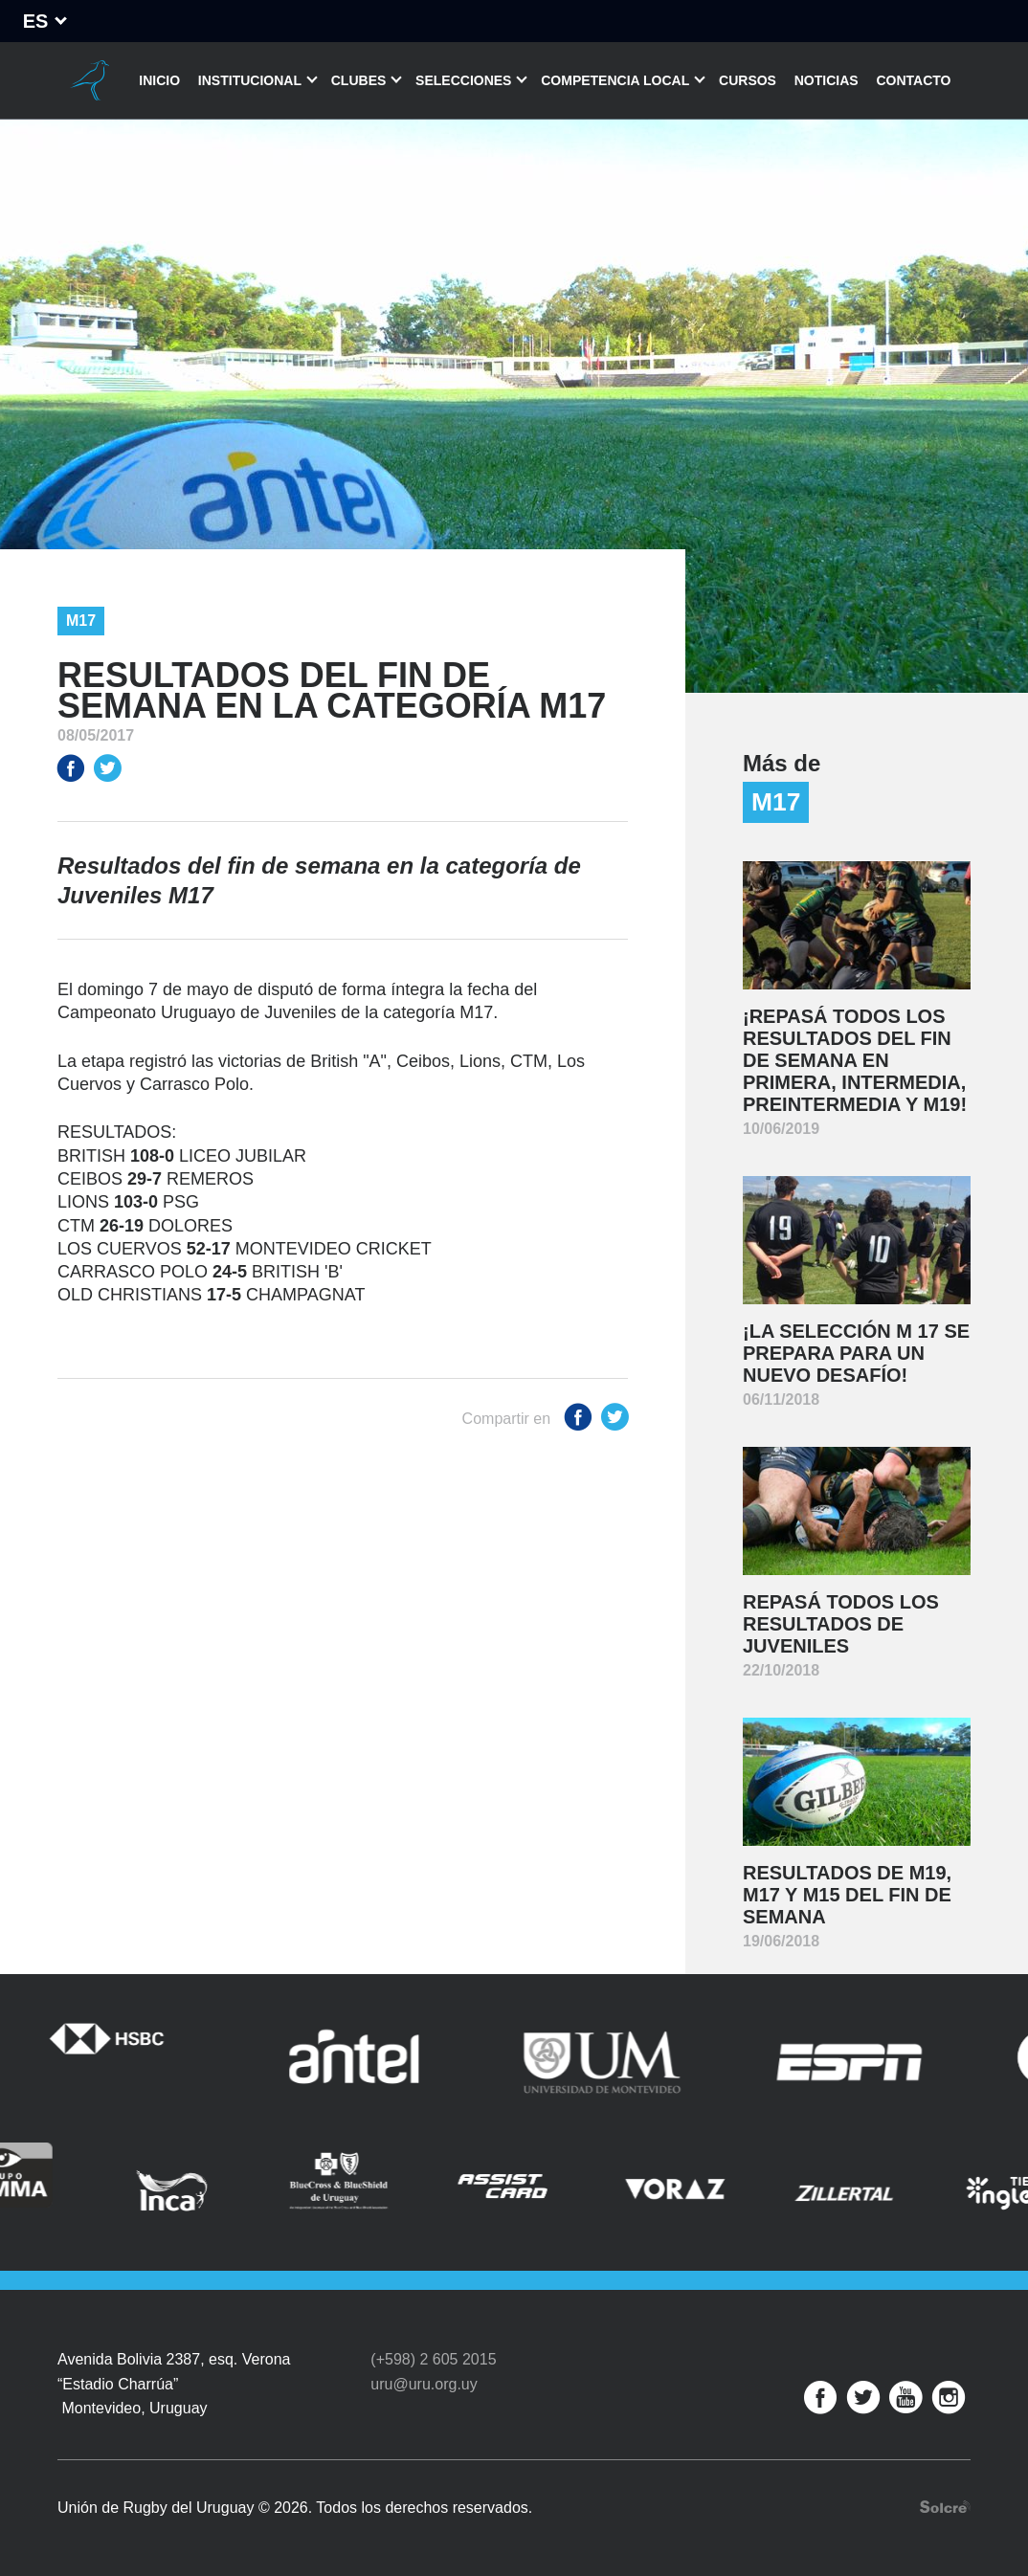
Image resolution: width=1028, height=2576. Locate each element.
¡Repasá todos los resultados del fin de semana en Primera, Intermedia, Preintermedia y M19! (855, 1060)
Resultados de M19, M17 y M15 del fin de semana (847, 1894)
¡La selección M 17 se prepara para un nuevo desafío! (856, 1353)
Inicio (159, 80)
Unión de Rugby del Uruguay (90, 80)
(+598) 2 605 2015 (433, 2359)
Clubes (359, 80)
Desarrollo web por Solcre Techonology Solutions (945, 2506)
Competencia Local (615, 80)
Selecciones (463, 80)
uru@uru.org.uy (423, 2384)
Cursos (747, 80)
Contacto (913, 80)
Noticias (826, 80)
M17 (81, 620)
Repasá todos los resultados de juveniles (841, 1623)
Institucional (250, 80)
